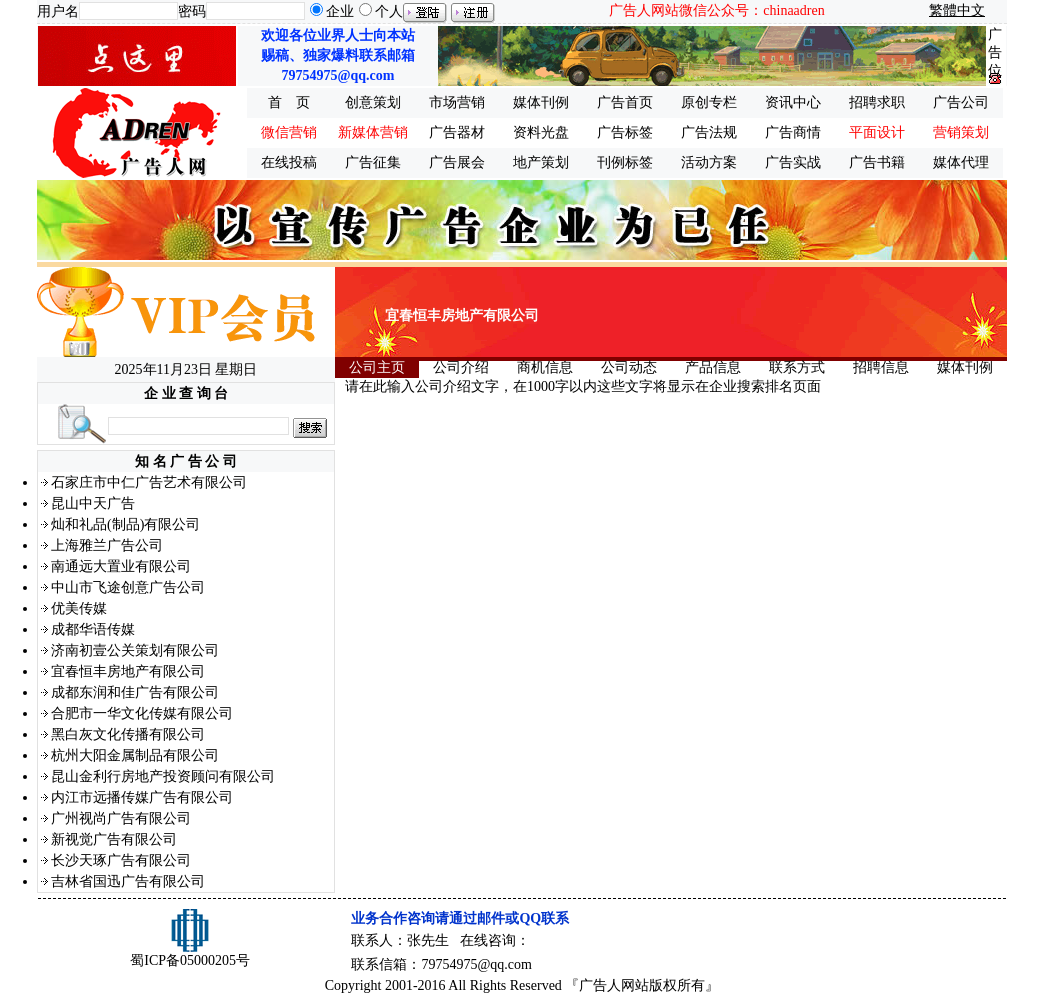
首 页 (289, 102)
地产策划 (541, 162)
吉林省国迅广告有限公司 (128, 881)
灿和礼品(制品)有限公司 (125, 524)
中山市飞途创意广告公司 (128, 587)
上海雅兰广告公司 (107, 545)
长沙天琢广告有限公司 (121, 860)
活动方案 (709, 162)
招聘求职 (877, 102)
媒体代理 (961, 162)
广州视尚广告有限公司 (121, 818)
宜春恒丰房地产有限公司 (128, 671)
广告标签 (625, 132)
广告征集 (373, 162)
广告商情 (793, 132)
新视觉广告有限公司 (114, 839)
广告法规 (709, 132)
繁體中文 (957, 10)
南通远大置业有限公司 (121, 566)
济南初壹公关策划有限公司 (135, 650)
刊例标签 (625, 162)
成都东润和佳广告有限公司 (135, 692)
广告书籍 (877, 162)
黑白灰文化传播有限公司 (128, 734)
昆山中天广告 (93, 503)
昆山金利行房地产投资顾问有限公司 (163, 776)
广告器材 (457, 132)
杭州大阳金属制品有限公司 (135, 755)
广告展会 (457, 162)
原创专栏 (709, 102)
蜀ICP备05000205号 (190, 960)
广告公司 (961, 102)
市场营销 (457, 102)
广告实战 (793, 162)
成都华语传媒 (93, 629)
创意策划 (373, 102)
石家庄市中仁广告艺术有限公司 (149, 482)
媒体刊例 (541, 102)
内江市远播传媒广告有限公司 (142, 797)
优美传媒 (79, 608)
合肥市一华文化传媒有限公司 (142, 713)
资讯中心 (793, 102)
